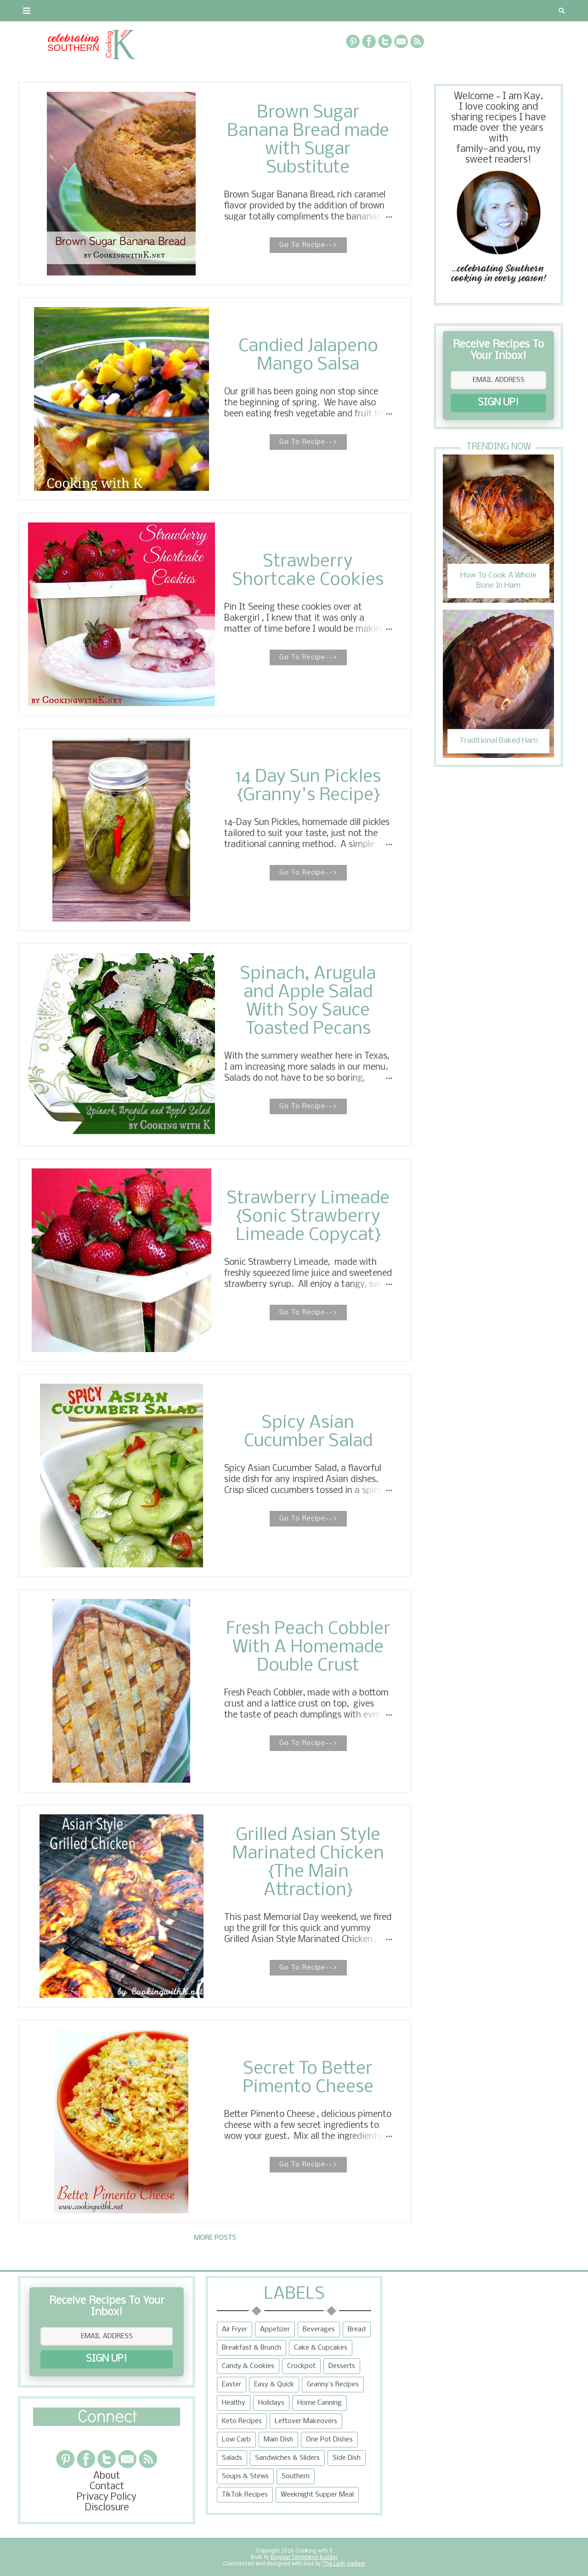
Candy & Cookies (248, 2366)
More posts (215, 2238)
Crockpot (301, 2366)
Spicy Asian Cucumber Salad (308, 1432)
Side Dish (347, 2458)
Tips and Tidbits (417, 11)
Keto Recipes (242, 2421)
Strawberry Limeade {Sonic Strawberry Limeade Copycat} (308, 1217)
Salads (232, 2458)
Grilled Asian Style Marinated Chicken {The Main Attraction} (308, 1863)
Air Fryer (234, 2329)
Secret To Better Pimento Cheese (308, 2078)
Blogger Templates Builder (304, 2557)
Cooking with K (313, 2551)
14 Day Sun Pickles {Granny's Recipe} (308, 786)
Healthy (233, 2403)
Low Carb (236, 2439)
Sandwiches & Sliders (287, 2458)
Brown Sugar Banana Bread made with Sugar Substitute (308, 140)
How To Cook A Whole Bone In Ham (498, 580)
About (37, 11)
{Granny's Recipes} (318, 11)
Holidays (271, 2403)
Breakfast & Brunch (251, 2348)
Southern (296, 2476)
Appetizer (275, 2329)
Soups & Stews (245, 2476)
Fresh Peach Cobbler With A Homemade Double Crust (308, 1647)
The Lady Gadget (343, 2563)
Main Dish (278, 2439)
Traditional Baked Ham (498, 740)
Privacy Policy (106, 2497)
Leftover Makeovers (306, 2421)
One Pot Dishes (329, 2439)
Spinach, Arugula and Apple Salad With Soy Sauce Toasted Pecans (308, 1001)
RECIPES (183, 11)
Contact (85, 11)
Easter (231, 2384)
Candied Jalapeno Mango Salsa (308, 355)
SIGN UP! (498, 403)
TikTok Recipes (245, 2494)
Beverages (319, 2329)
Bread (357, 2329)
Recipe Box (237, 11)
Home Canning (319, 2403)
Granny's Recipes (333, 2384)
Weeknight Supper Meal (317, 2494)
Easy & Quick (274, 2384)
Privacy (135, 11)
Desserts (341, 2366)
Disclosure (107, 2508)
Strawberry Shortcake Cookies (308, 571)
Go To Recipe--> (308, 245)
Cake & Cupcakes (320, 2348)
